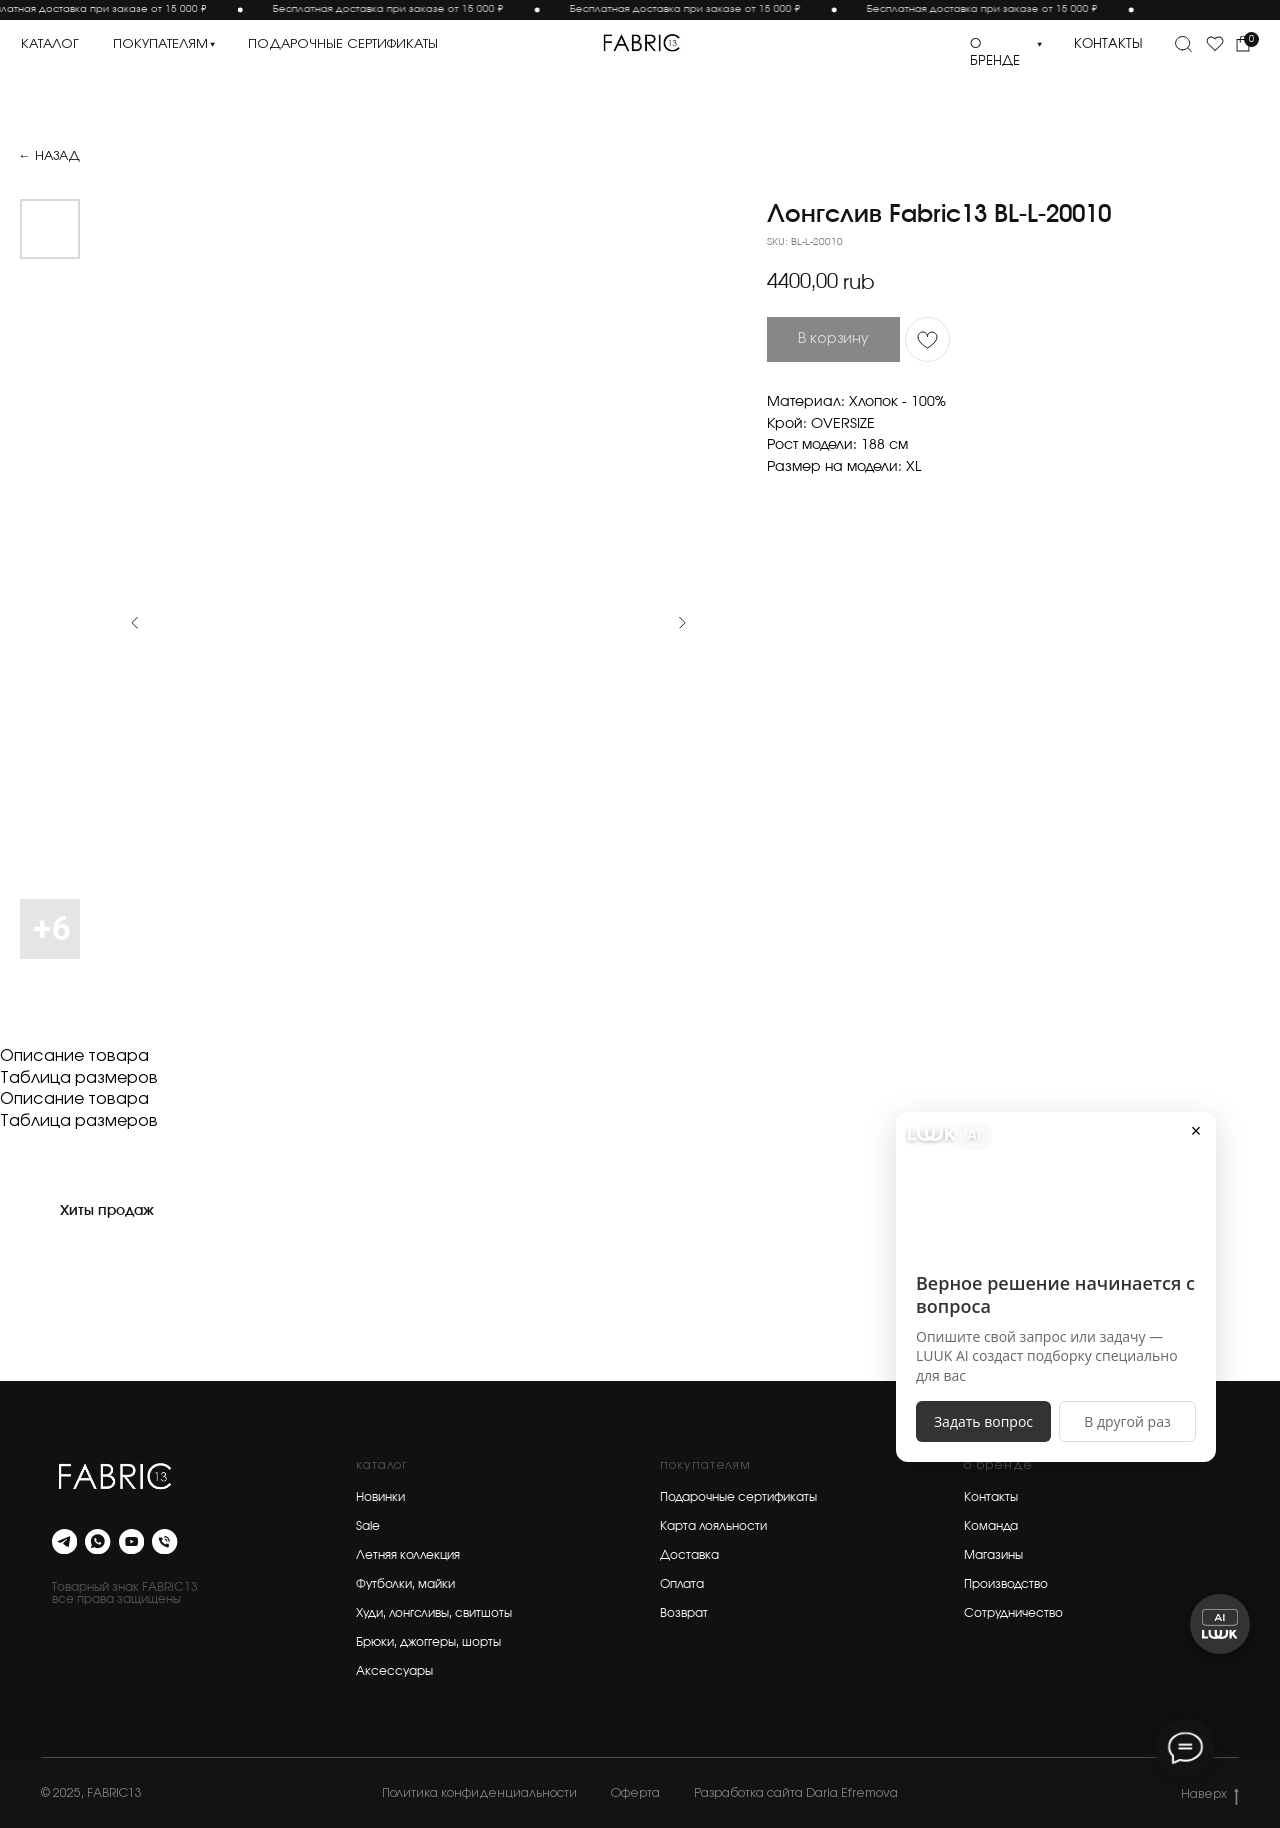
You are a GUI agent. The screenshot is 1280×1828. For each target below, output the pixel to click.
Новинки (380, 1497)
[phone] (164, 1541)
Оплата (682, 1584)
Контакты (991, 1497)
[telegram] (64, 1541)
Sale (368, 1526)
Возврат (684, 1613)
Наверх (1210, 1795)
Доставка (689, 1555)
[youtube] (131, 1541)
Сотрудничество (1013, 1613)
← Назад (49, 156)
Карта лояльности (713, 1526)
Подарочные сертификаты (738, 1497)
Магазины (993, 1555)
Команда (991, 1526)
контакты (1108, 44)
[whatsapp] (97, 1541)
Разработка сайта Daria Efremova (796, 1793)
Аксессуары (394, 1671)
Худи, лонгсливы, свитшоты (434, 1613)
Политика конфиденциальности (479, 1793)
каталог (50, 44)
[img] (641, 43)
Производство (1006, 1584)
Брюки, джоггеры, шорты (428, 1642)
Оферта (635, 1793)
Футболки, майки (405, 1584)
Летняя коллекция (408, 1555)
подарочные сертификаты (343, 44)
